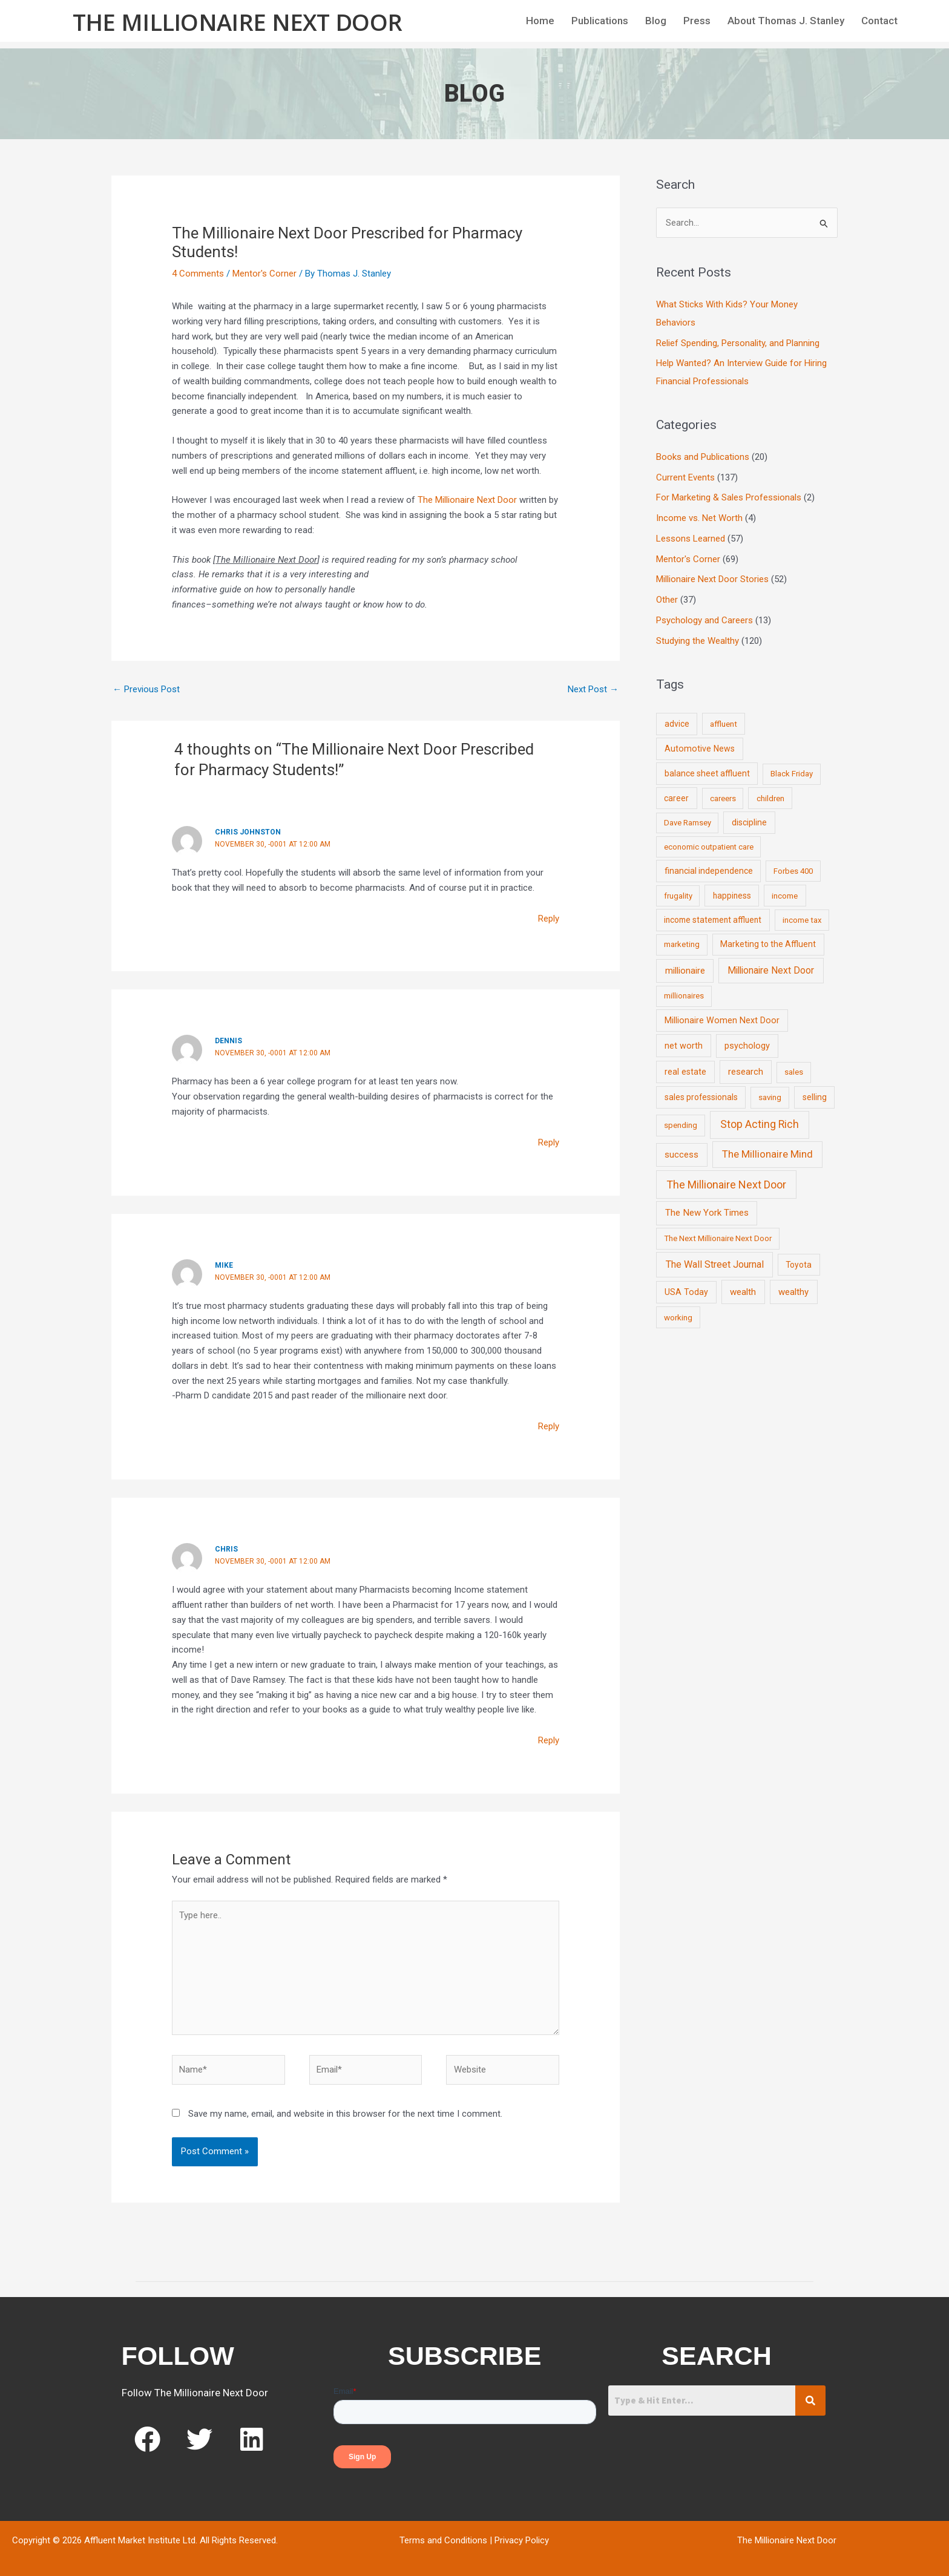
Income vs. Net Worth (699, 518)
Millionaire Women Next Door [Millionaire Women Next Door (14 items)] (722, 1020)
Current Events (685, 477)
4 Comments (198, 273)
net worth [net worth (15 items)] (684, 1046)
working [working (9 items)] (678, 1317)
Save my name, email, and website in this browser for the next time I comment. (345, 2113)
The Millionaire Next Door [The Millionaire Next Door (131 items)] (726, 1184)
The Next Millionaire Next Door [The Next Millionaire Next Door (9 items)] (718, 1238)
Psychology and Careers (704, 620)
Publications (599, 21)
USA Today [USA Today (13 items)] (686, 1292)
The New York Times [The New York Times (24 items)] (707, 1212)
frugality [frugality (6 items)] (678, 895)
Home (540, 21)
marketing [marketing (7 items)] (682, 944)
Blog (655, 21)
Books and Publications (702, 456)
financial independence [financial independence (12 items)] (709, 871)
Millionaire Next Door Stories (712, 579)
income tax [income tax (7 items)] (802, 920)
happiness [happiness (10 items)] (732, 895)
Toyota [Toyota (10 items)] (799, 1265)
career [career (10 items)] (676, 798)
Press (697, 21)
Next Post (593, 689)
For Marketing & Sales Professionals (728, 497)
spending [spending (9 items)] (680, 1125)
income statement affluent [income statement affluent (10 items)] (712, 920)
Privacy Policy (521, 2540)
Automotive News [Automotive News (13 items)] (700, 748)
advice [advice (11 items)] (677, 724)
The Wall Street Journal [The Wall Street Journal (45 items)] (715, 1264)
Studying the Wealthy (697, 640)
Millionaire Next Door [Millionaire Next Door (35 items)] (770, 970)
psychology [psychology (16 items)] (747, 1046)
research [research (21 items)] (745, 1071)
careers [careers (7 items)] (723, 798)
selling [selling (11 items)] (815, 1097)
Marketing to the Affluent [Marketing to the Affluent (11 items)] (768, 944)
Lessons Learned (690, 538)
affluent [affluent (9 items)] (723, 724)
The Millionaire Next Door (237, 22)
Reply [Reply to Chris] (548, 1740)
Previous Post (146, 689)
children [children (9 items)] (770, 798)
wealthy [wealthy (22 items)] (793, 1291)
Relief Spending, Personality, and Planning (737, 343)
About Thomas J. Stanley (785, 21)
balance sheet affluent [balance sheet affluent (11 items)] (707, 773)
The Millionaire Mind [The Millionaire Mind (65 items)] (767, 1154)
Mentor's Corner (264, 273)
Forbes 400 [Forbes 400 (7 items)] (793, 871)
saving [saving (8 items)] (769, 1097)
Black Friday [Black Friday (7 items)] (791, 773)
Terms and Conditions (443, 2540)
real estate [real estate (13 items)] (685, 1072)
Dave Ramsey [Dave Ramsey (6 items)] (687, 822)
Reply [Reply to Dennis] (548, 1142)
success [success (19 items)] (681, 1154)
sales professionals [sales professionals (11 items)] (701, 1097)
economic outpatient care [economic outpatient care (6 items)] (709, 846)
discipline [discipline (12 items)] (749, 822)
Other (667, 599)
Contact (879, 21)
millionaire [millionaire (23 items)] (685, 970)
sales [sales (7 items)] (793, 1072)
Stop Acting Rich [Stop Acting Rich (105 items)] (759, 1124)
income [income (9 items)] (785, 895)
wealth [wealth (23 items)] (743, 1291)
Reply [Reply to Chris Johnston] (548, 918)
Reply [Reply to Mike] (548, 1426)
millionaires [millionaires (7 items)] (684, 995)
